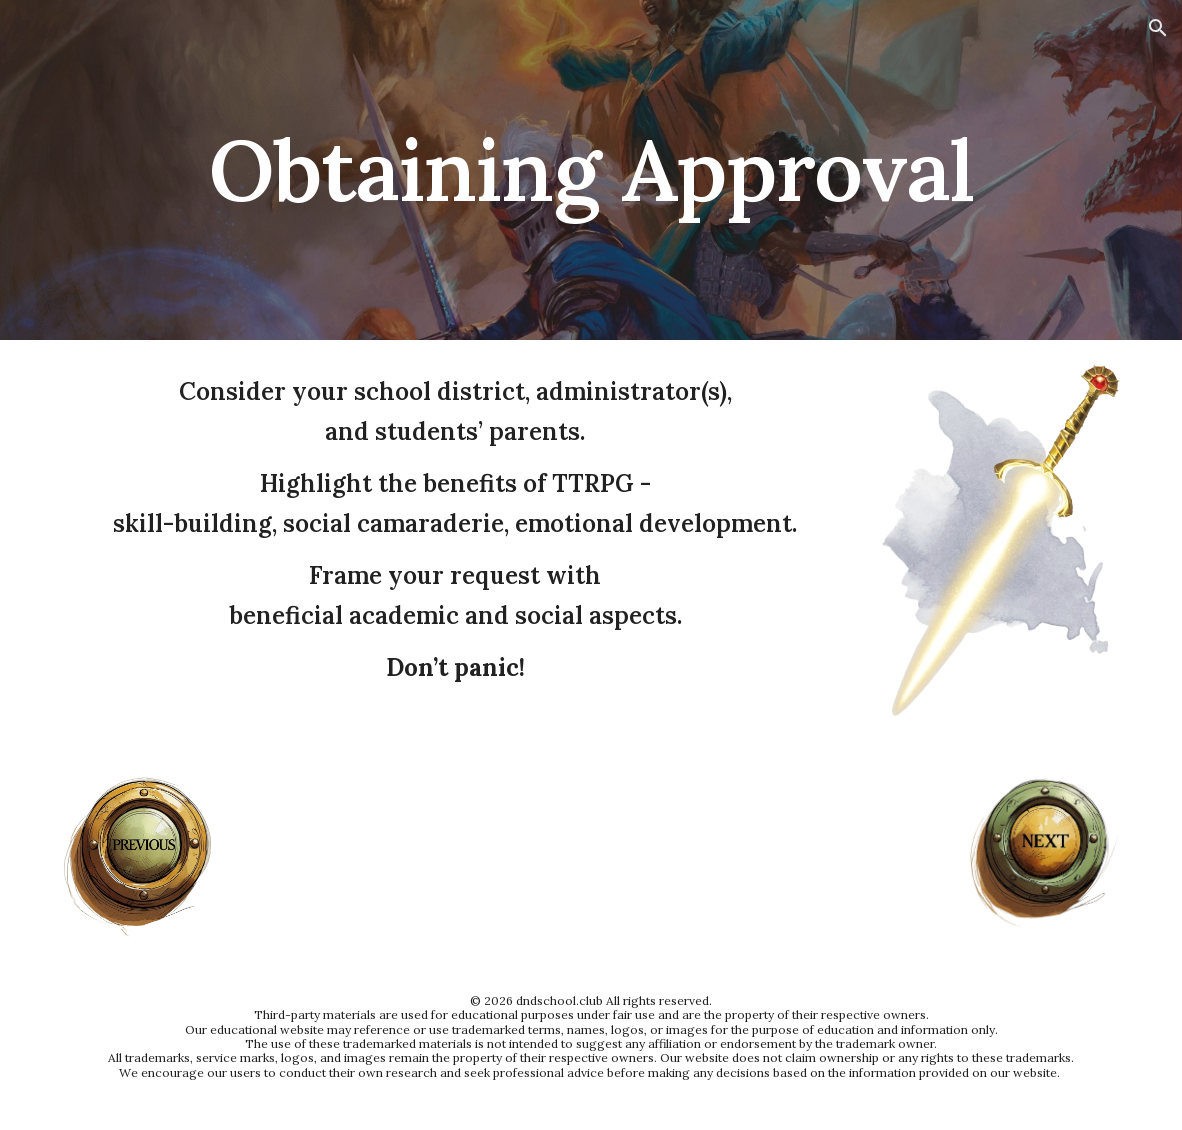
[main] (591, 169)
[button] (1158, 28)
